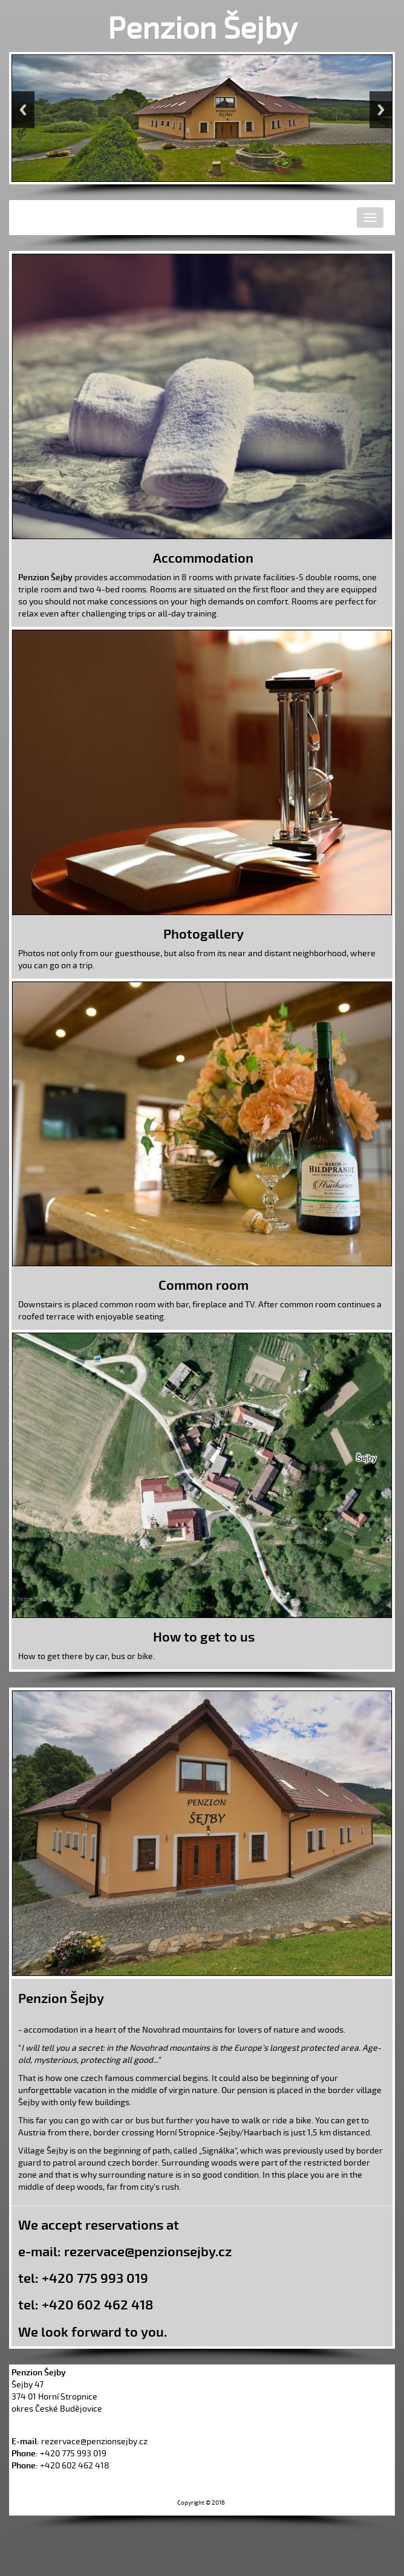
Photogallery (203, 934)
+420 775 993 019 (95, 2278)
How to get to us (204, 1637)
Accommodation (203, 558)
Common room (203, 1285)
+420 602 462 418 (97, 2305)
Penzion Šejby (202, 29)
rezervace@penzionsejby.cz (148, 2252)
